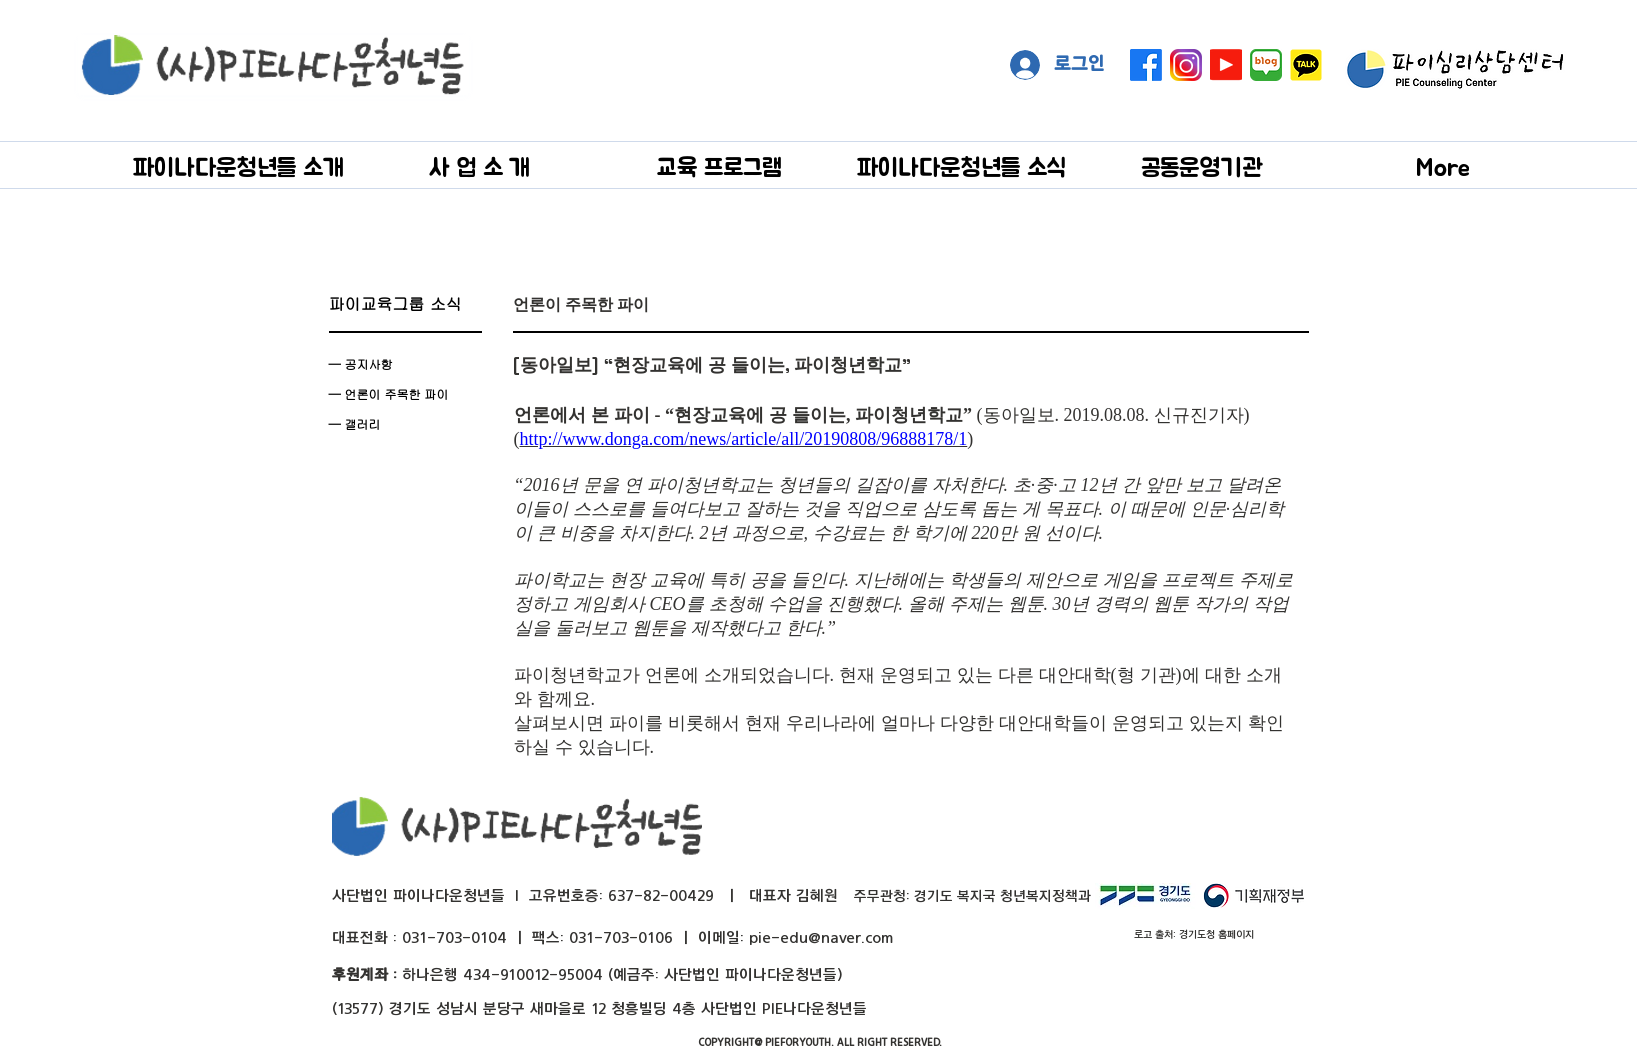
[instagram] (1186, 65)
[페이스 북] (1146, 65)
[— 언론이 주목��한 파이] (405, 394)
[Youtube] (1226, 65)
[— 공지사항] (405, 364)
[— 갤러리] (405, 424)
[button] (238, 166)
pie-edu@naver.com (821, 937)
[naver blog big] (1266, 65)
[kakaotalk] (1306, 65)
